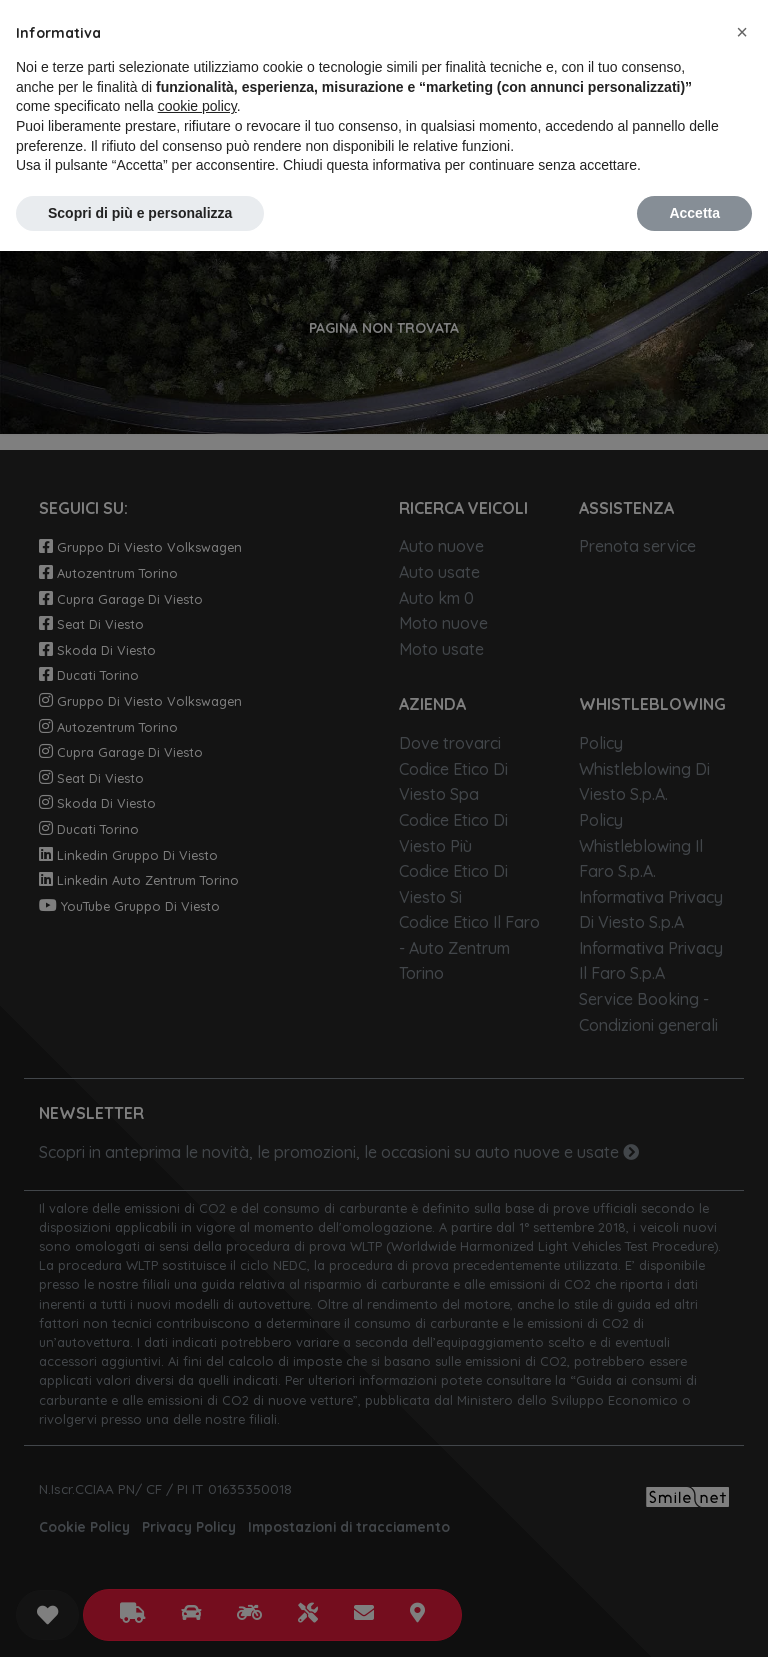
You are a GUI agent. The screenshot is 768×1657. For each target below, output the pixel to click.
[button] (742, 32)
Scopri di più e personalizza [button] (140, 213)
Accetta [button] (694, 213)
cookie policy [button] (197, 106)
